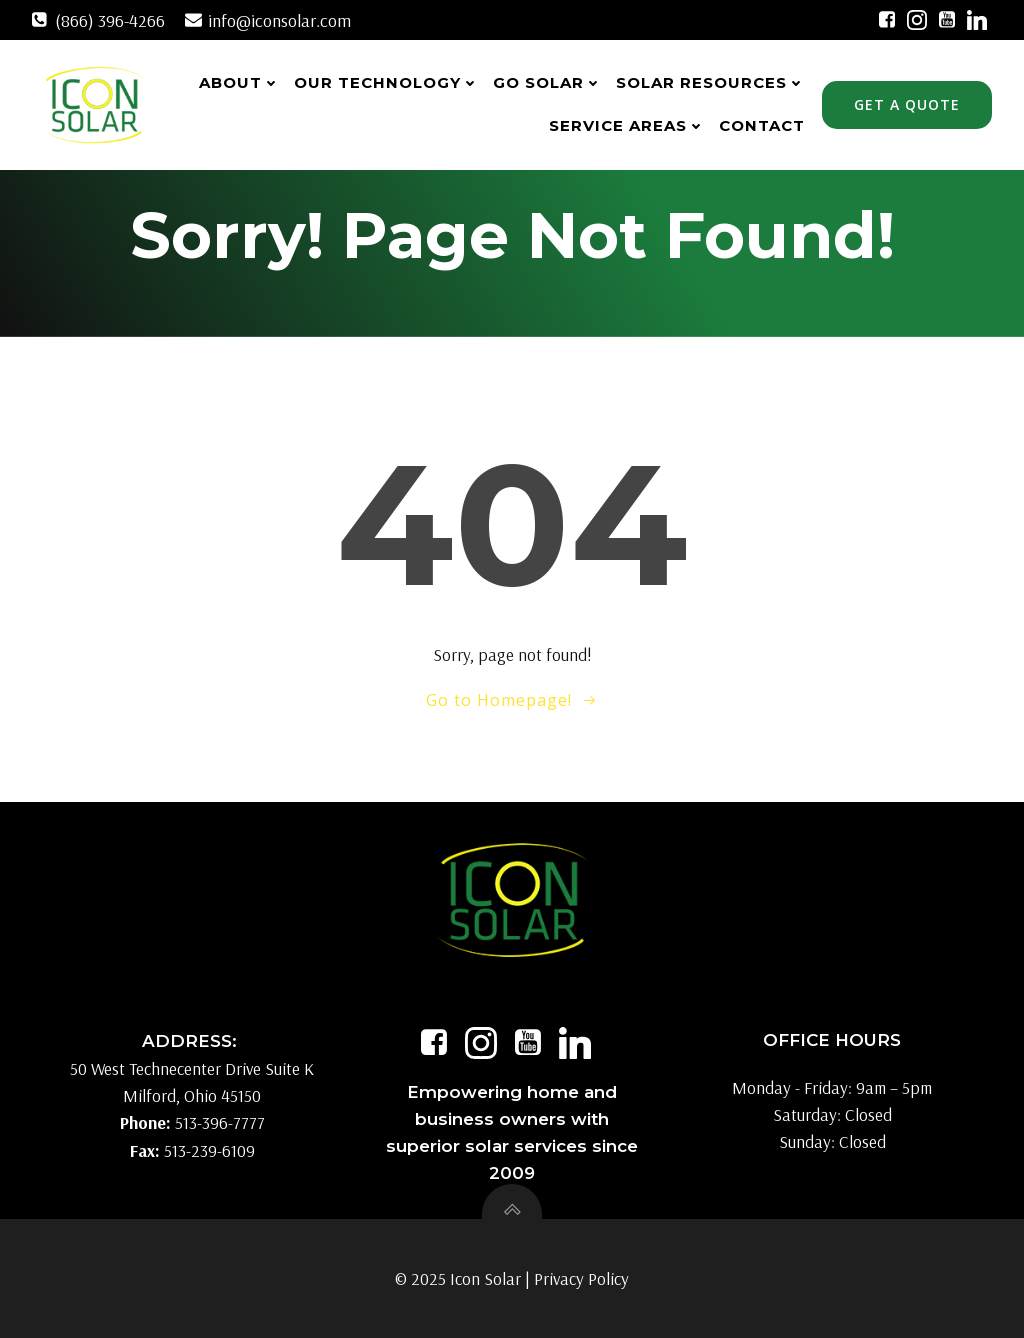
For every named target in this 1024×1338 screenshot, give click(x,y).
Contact (762, 125)
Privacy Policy (581, 1278)
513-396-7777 (220, 1123)
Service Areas (627, 125)
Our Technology (386, 82)
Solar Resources (710, 82)
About (239, 82)
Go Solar (547, 82)
